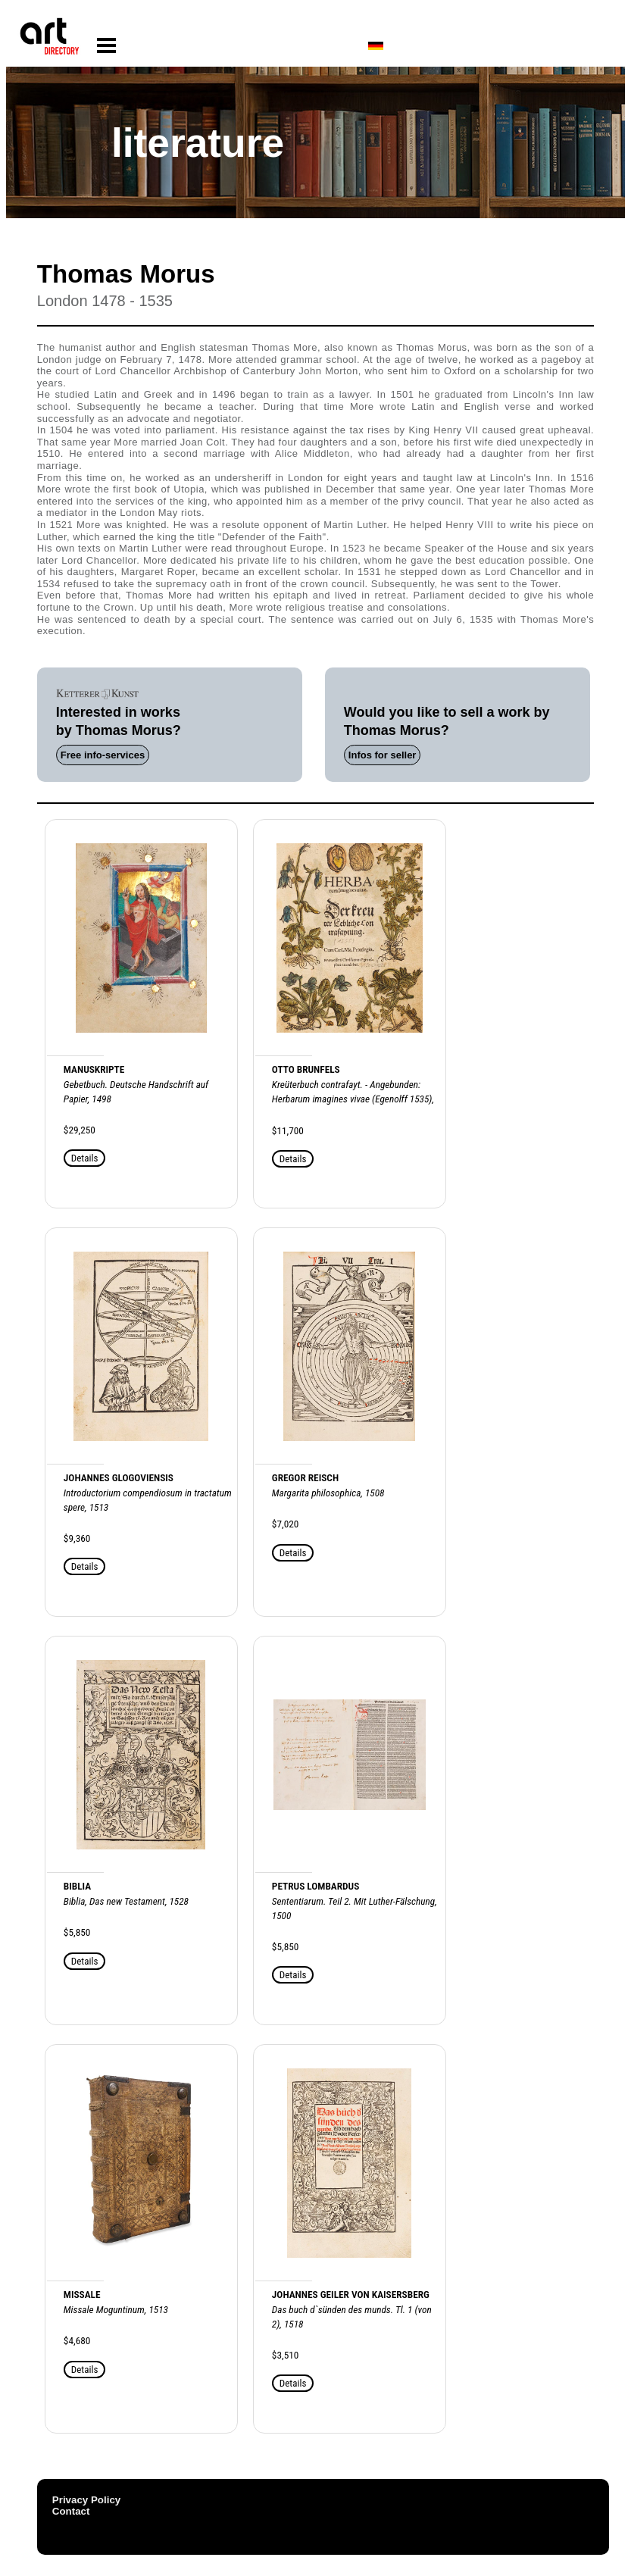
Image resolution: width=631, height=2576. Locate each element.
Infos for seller (382, 755)
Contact (71, 2511)
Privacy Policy (86, 2500)
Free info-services (103, 755)
